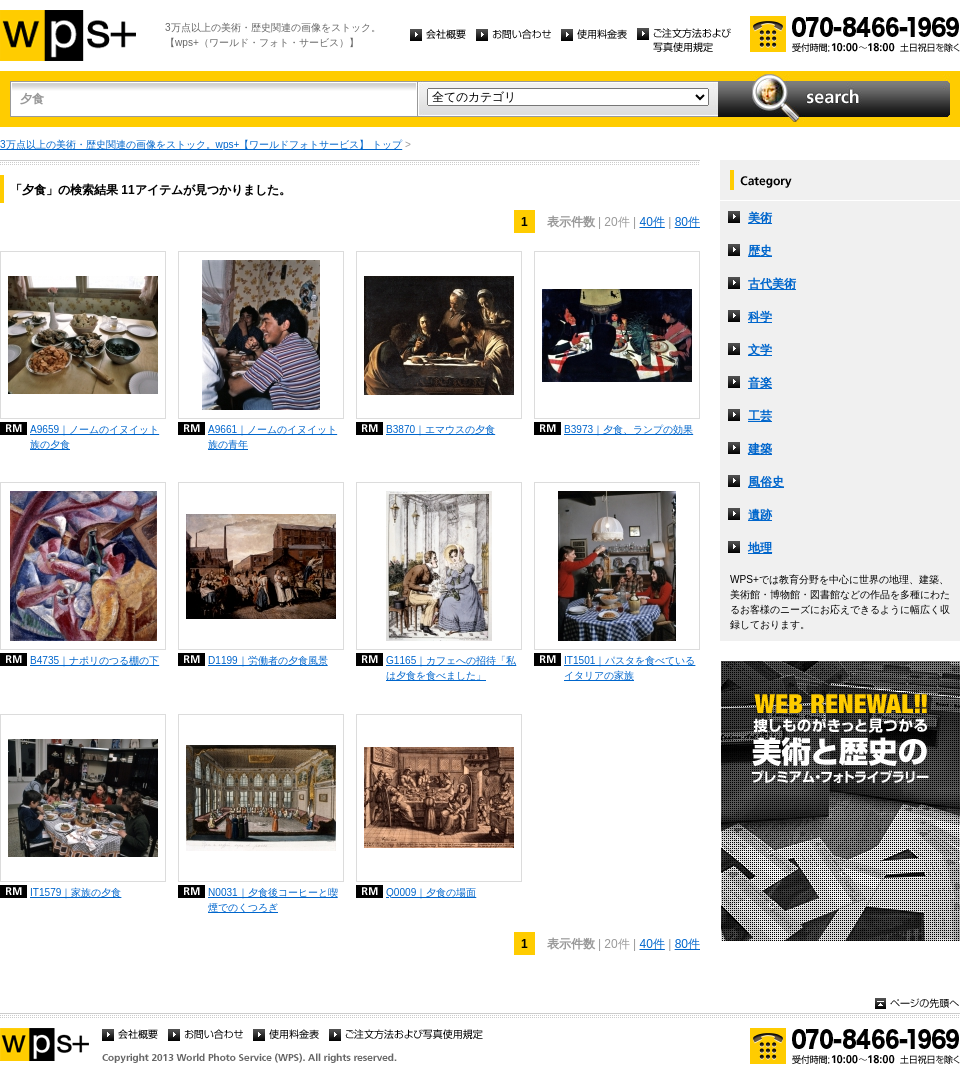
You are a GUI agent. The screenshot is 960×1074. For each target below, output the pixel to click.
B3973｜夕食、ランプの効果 (628, 429)
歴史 (760, 251)
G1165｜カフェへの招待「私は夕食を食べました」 (451, 668)
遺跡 (760, 515)
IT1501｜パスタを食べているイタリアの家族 (629, 668)
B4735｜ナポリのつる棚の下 (94, 660)
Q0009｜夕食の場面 (431, 892)
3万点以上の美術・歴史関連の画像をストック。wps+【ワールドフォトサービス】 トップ (201, 144)
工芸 (760, 416)
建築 (760, 449)
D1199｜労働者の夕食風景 (268, 660)
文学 (760, 350)
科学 (760, 317)
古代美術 (772, 284)
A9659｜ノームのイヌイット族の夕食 (94, 437)
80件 (687, 222)
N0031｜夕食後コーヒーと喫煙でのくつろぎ (273, 900)
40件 (651, 222)
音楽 (760, 383)
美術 (760, 218)
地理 (760, 548)
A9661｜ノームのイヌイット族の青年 (272, 437)
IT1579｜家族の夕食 (75, 892)
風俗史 (766, 482)
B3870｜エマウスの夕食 (440, 429)
